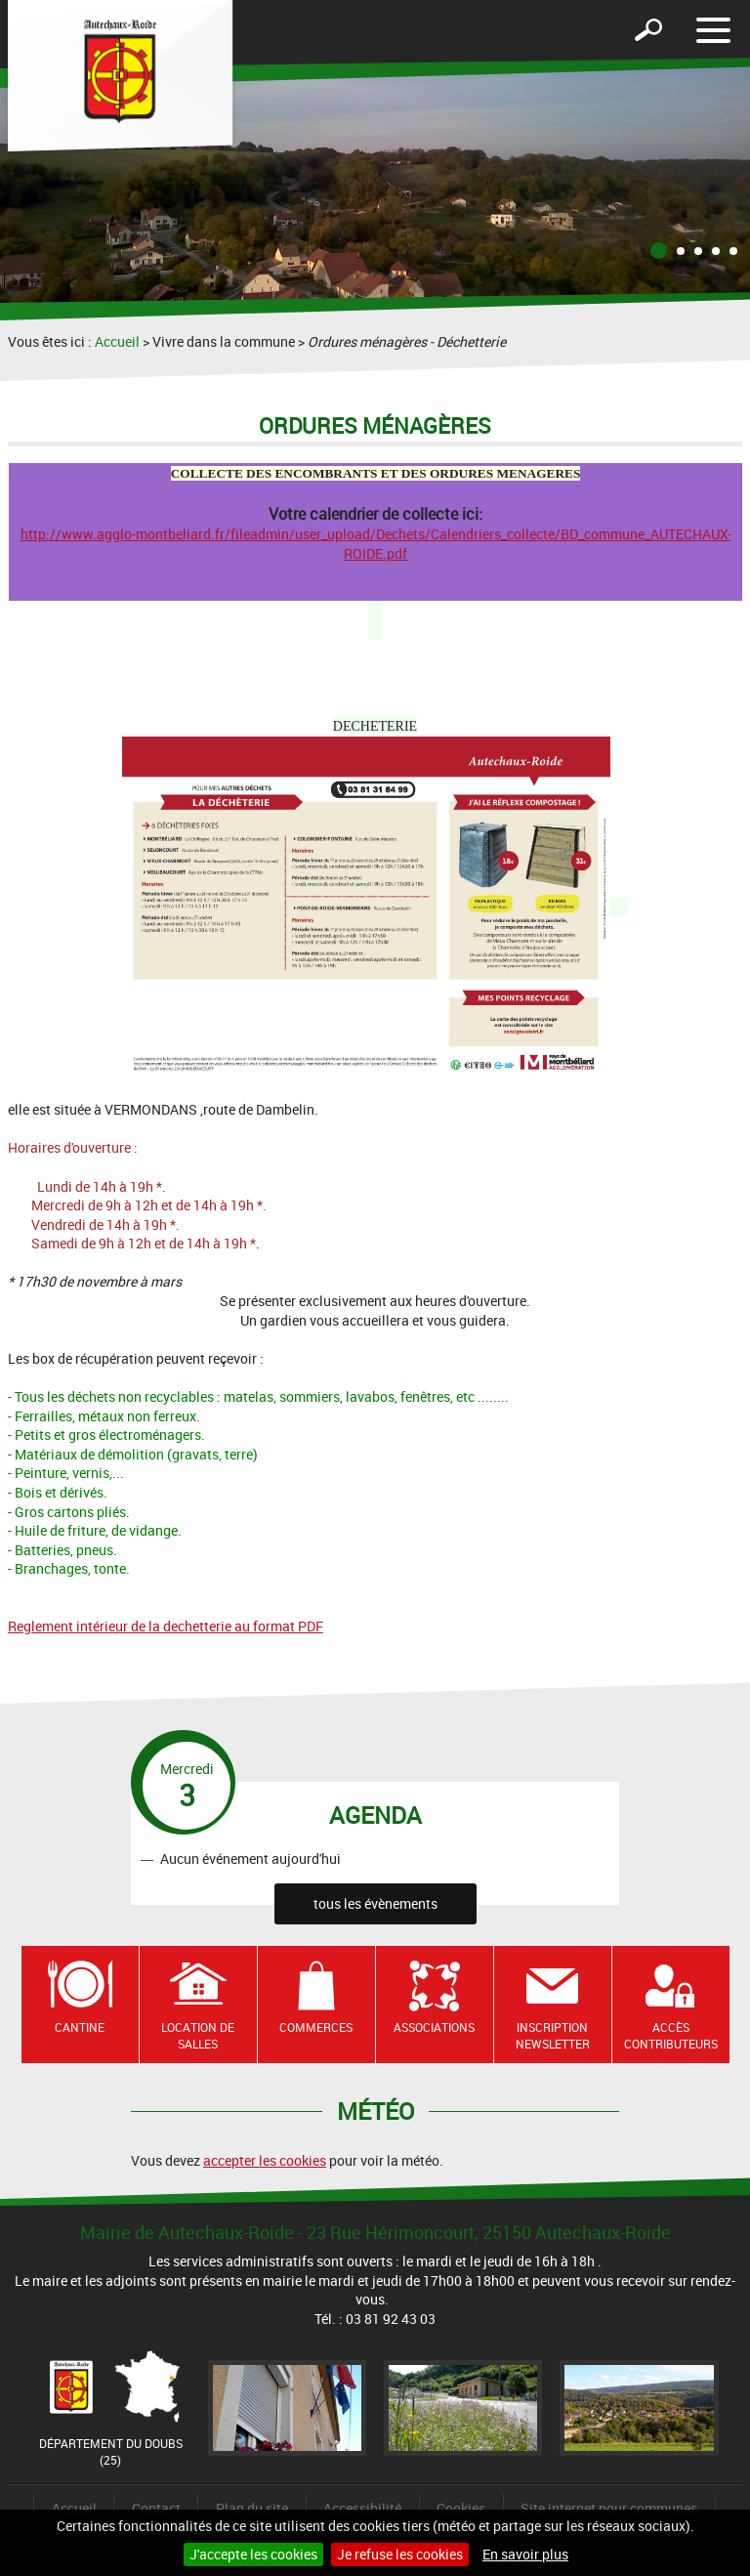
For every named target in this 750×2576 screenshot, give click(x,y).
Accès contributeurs (671, 2035)
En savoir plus (525, 2554)
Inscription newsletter (553, 2035)
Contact (156, 2508)
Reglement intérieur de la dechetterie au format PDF (165, 1626)
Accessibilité (362, 2508)
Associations (434, 2027)
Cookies (461, 2508)
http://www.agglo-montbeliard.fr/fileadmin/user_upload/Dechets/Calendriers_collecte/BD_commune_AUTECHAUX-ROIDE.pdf (376, 544)
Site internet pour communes (609, 2508)
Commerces (316, 2027)
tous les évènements (375, 1903)
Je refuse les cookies (400, 2554)
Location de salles (197, 2035)
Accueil (117, 341)
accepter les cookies (264, 2160)
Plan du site (252, 2508)
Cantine (79, 2027)
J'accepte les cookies (253, 2554)
